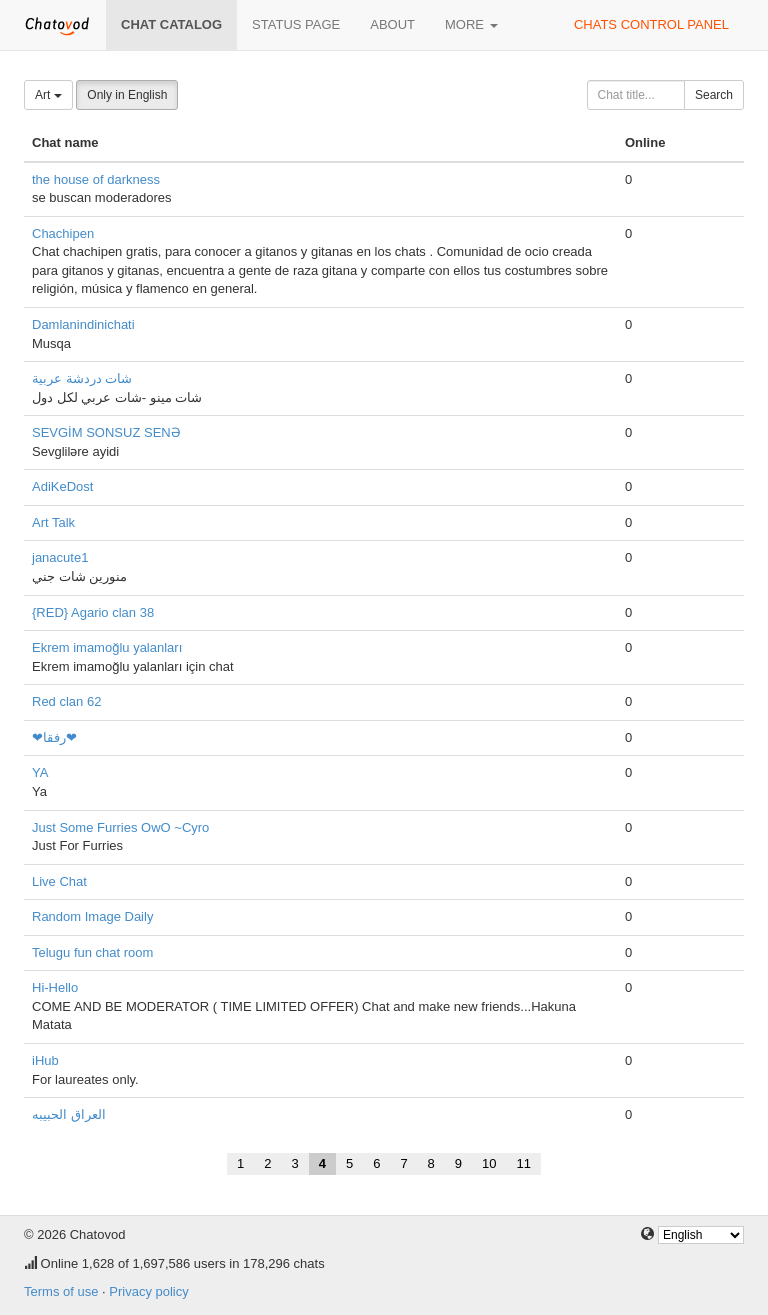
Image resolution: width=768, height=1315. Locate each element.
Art (48, 95)
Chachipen (63, 233)
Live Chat (59, 881)
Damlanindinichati (83, 324)
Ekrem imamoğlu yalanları (107, 647)
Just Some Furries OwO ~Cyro (120, 827)
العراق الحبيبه (69, 1114)
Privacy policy (148, 1291)
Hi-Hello (55, 987)
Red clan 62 (66, 701)
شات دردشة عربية (82, 378)
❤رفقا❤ (54, 737)
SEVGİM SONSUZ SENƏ (106, 432)
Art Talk (53, 522)
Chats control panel (651, 24)
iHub (45, 1060)
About (392, 24)
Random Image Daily (92, 916)
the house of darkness (96, 179)
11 (524, 1163)
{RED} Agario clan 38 (93, 612)
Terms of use (61, 1291)
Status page (296, 24)
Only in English (127, 95)
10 (489, 1163)
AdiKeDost (62, 486)
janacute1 (60, 557)
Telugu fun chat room (92, 952)
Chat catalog (171, 24)
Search (714, 95)
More (471, 24)
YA (40, 772)
